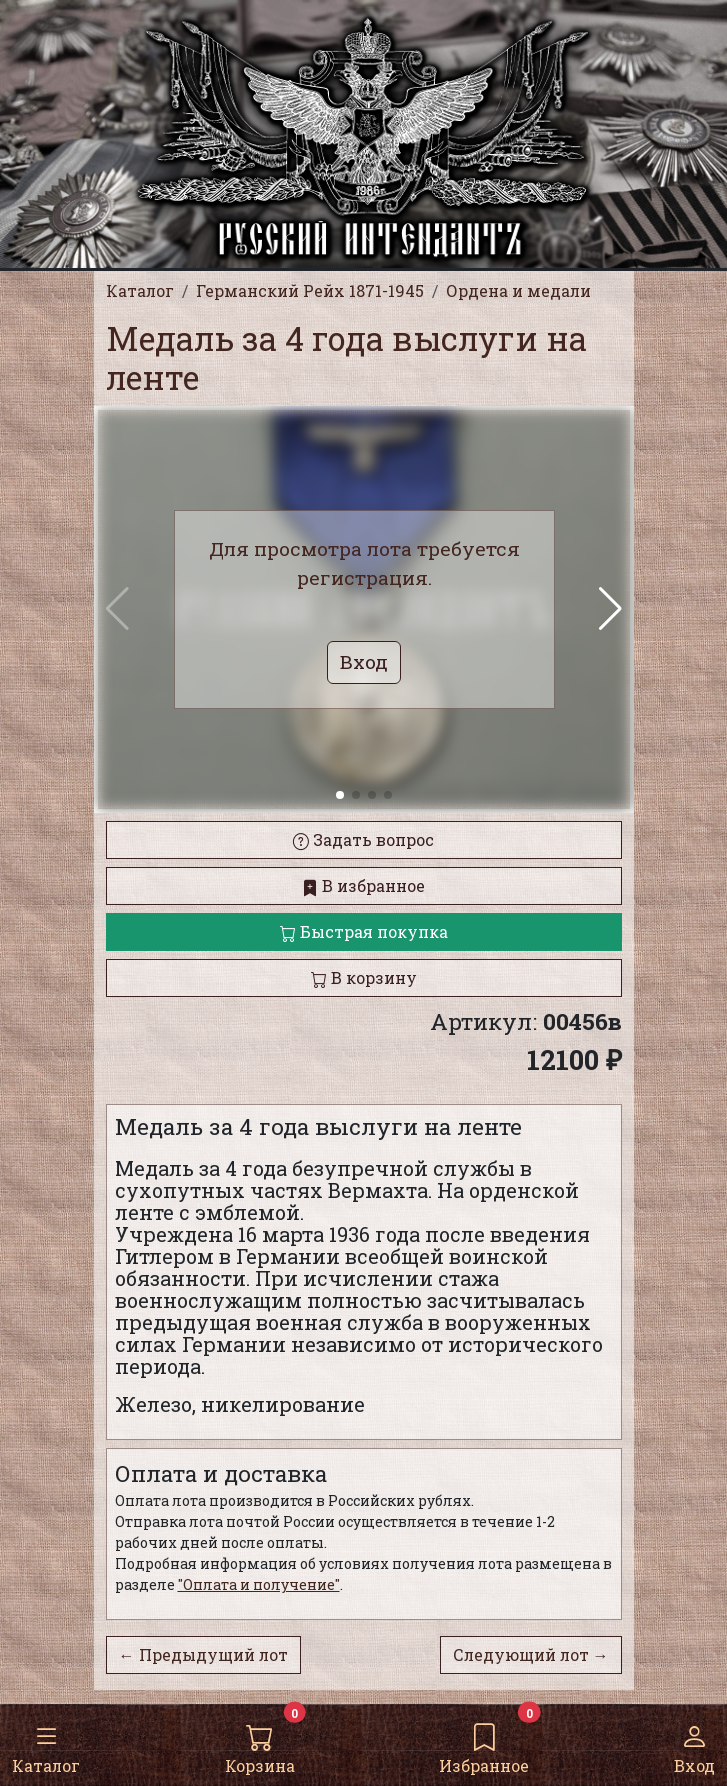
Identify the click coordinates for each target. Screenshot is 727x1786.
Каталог (46, 1744)
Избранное (484, 1744)
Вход (694, 1744)
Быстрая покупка (364, 931)
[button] (610, 609)
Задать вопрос (363, 839)
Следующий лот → (531, 1654)
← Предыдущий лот (203, 1654)
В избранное (363, 885)
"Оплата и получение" (259, 1584)
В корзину (364, 977)
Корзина (260, 1744)
